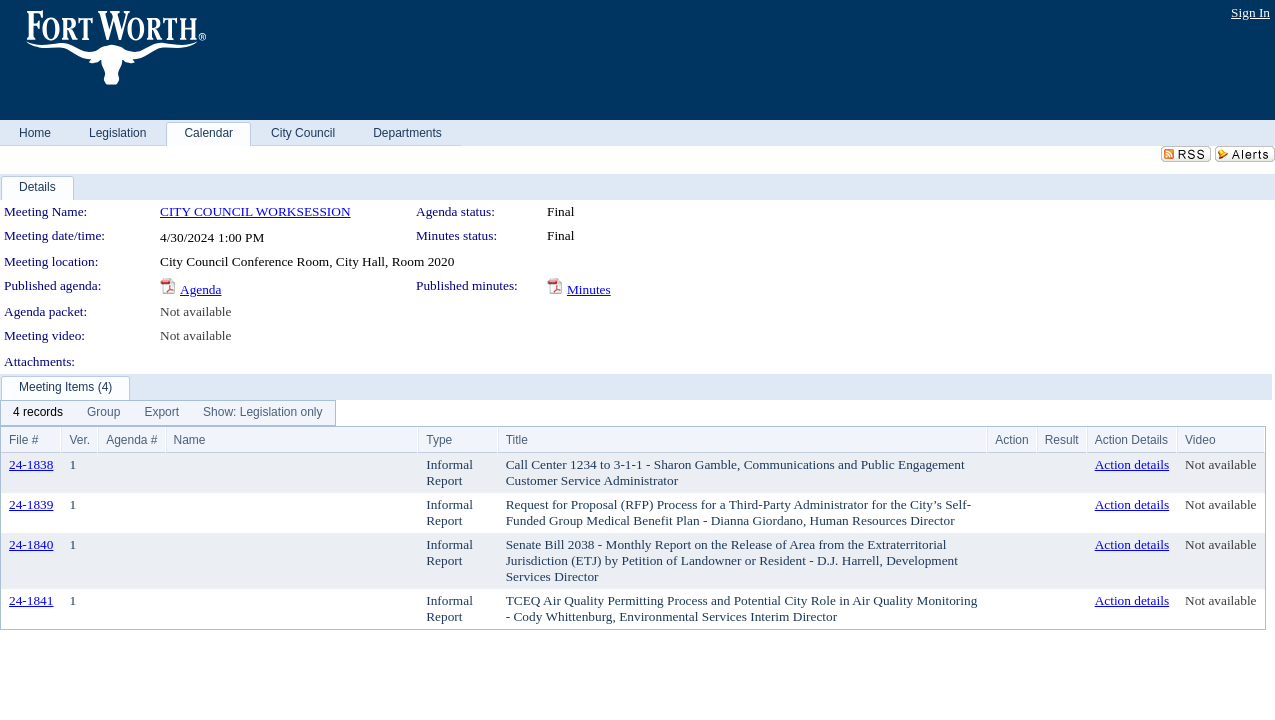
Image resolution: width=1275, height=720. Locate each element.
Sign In (1250, 12)
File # (23, 440)
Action (1011, 440)
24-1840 (31, 544)
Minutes (589, 289)
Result (1062, 440)
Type (439, 440)
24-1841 (31, 600)
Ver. (79, 440)
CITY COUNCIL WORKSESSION (255, 211)
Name (190, 440)
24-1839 (31, 504)
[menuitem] (38, 413)
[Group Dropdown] (103, 413)
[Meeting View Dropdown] (262, 413)
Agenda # (131, 440)
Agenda (200, 289)
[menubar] (168, 413)
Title (517, 440)
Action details (1132, 464)
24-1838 (31, 464)
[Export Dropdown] (161, 413)
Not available (195, 311)
